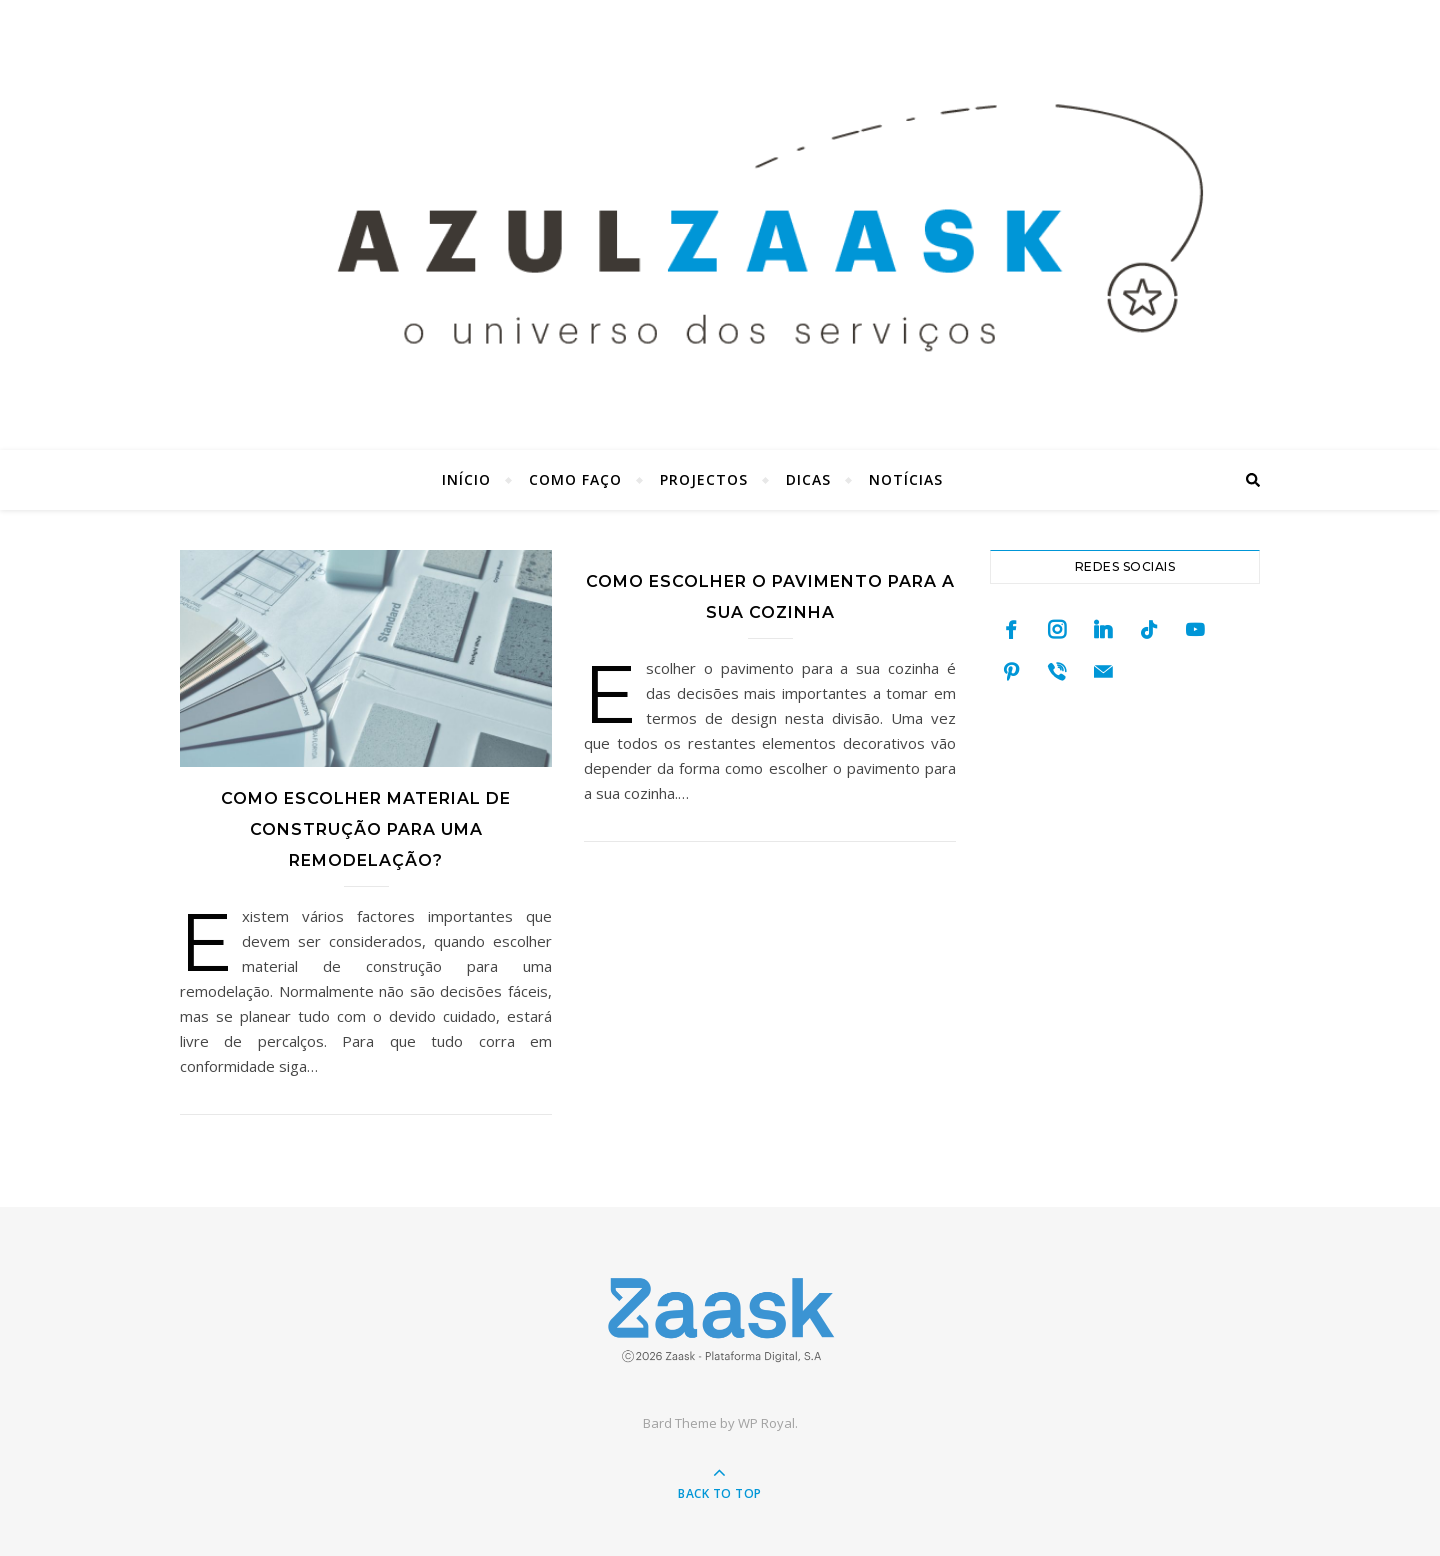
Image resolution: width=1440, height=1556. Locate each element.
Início (466, 479)
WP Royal (766, 1423)
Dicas (808, 479)
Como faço (575, 479)
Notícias (906, 479)
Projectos (704, 479)
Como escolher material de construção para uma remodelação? (366, 829)
